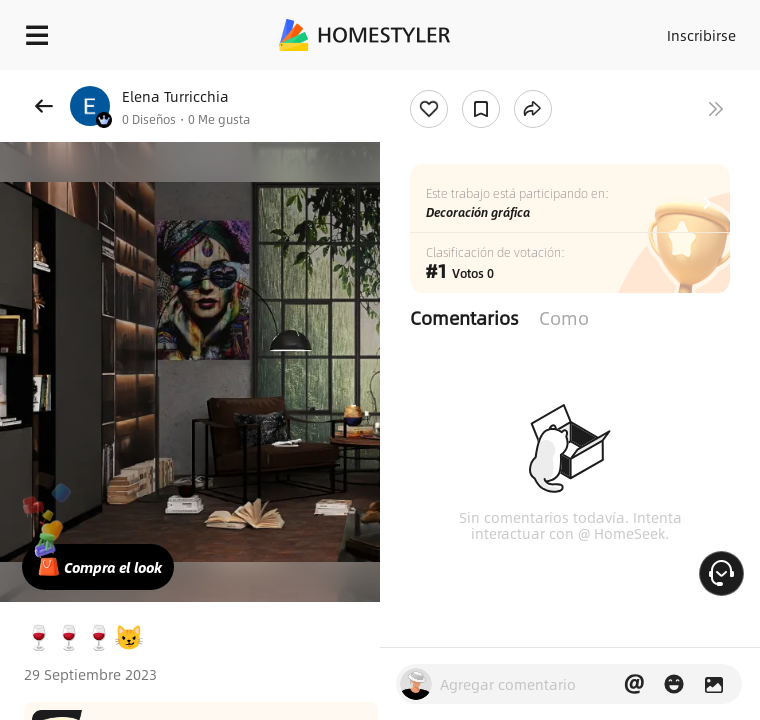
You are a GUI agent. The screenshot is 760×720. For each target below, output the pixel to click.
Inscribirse (701, 35)
